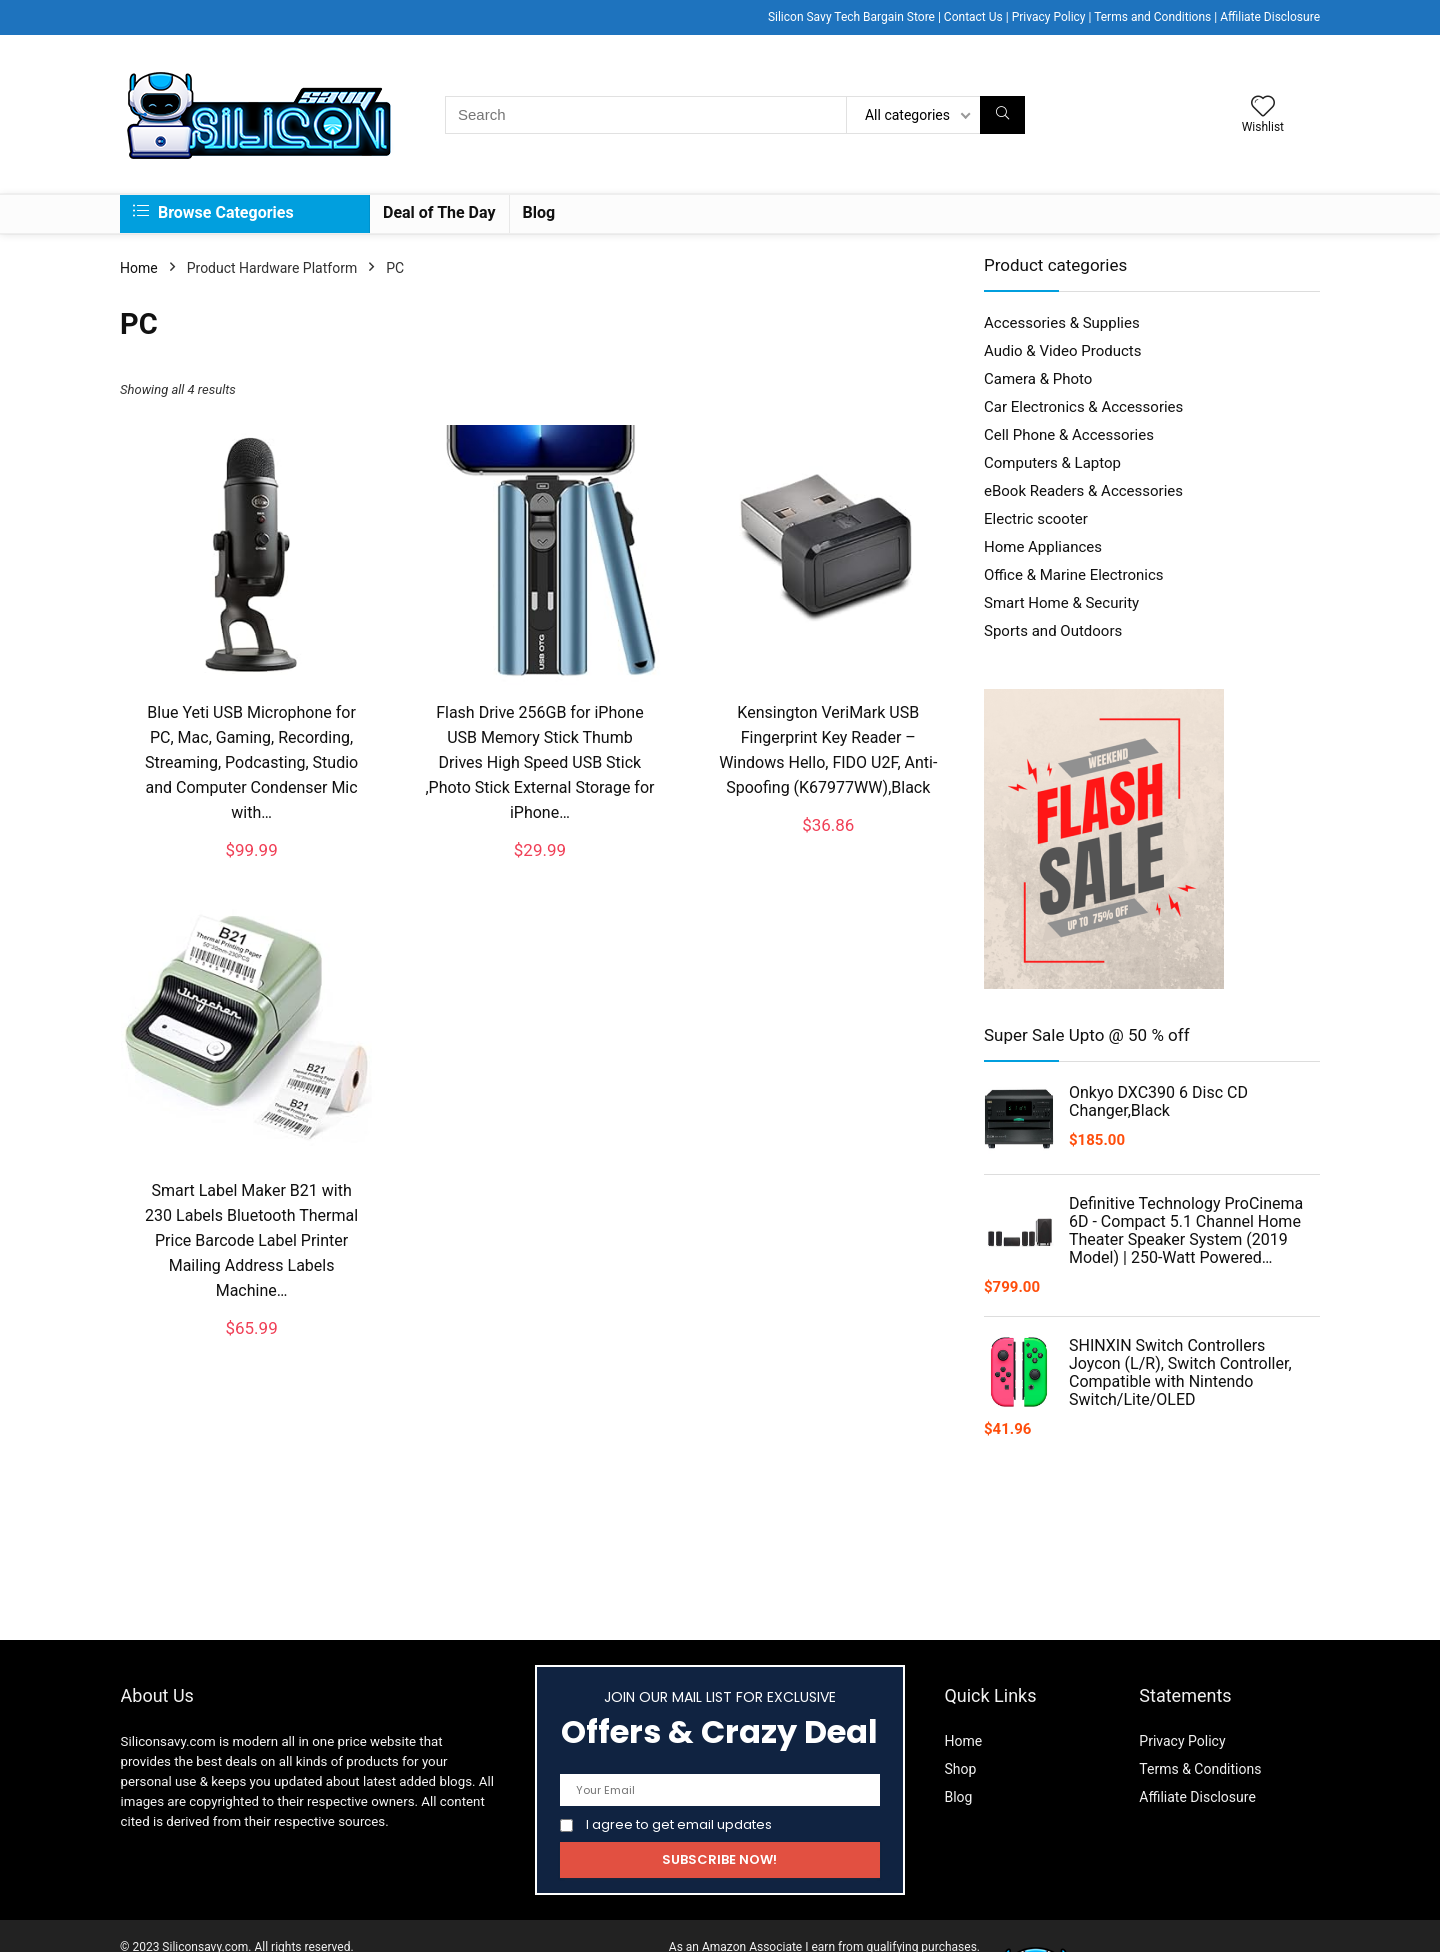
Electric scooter (1036, 519)
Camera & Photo (1038, 379)
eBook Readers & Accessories (1083, 491)
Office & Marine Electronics (1074, 575)
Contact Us (973, 17)
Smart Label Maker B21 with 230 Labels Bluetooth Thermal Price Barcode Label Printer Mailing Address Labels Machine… (251, 1240)
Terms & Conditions (1200, 1769)
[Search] (1002, 115)
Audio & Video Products (1062, 351)
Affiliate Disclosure (1270, 17)
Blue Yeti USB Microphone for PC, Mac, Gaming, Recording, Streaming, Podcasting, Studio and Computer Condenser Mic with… (251, 762)
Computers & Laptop (1052, 463)
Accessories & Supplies (1062, 323)
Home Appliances (1043, 547)
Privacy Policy (1049, 17)
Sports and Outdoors (1053, 631)
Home (139, 268)
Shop (960, 1769)
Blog (539, 212)
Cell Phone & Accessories (1069, 435)
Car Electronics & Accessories (1083, 407)
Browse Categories (213, 212)
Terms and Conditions (1152, 17)
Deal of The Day (439, 212)
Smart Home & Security (1061, 603)
